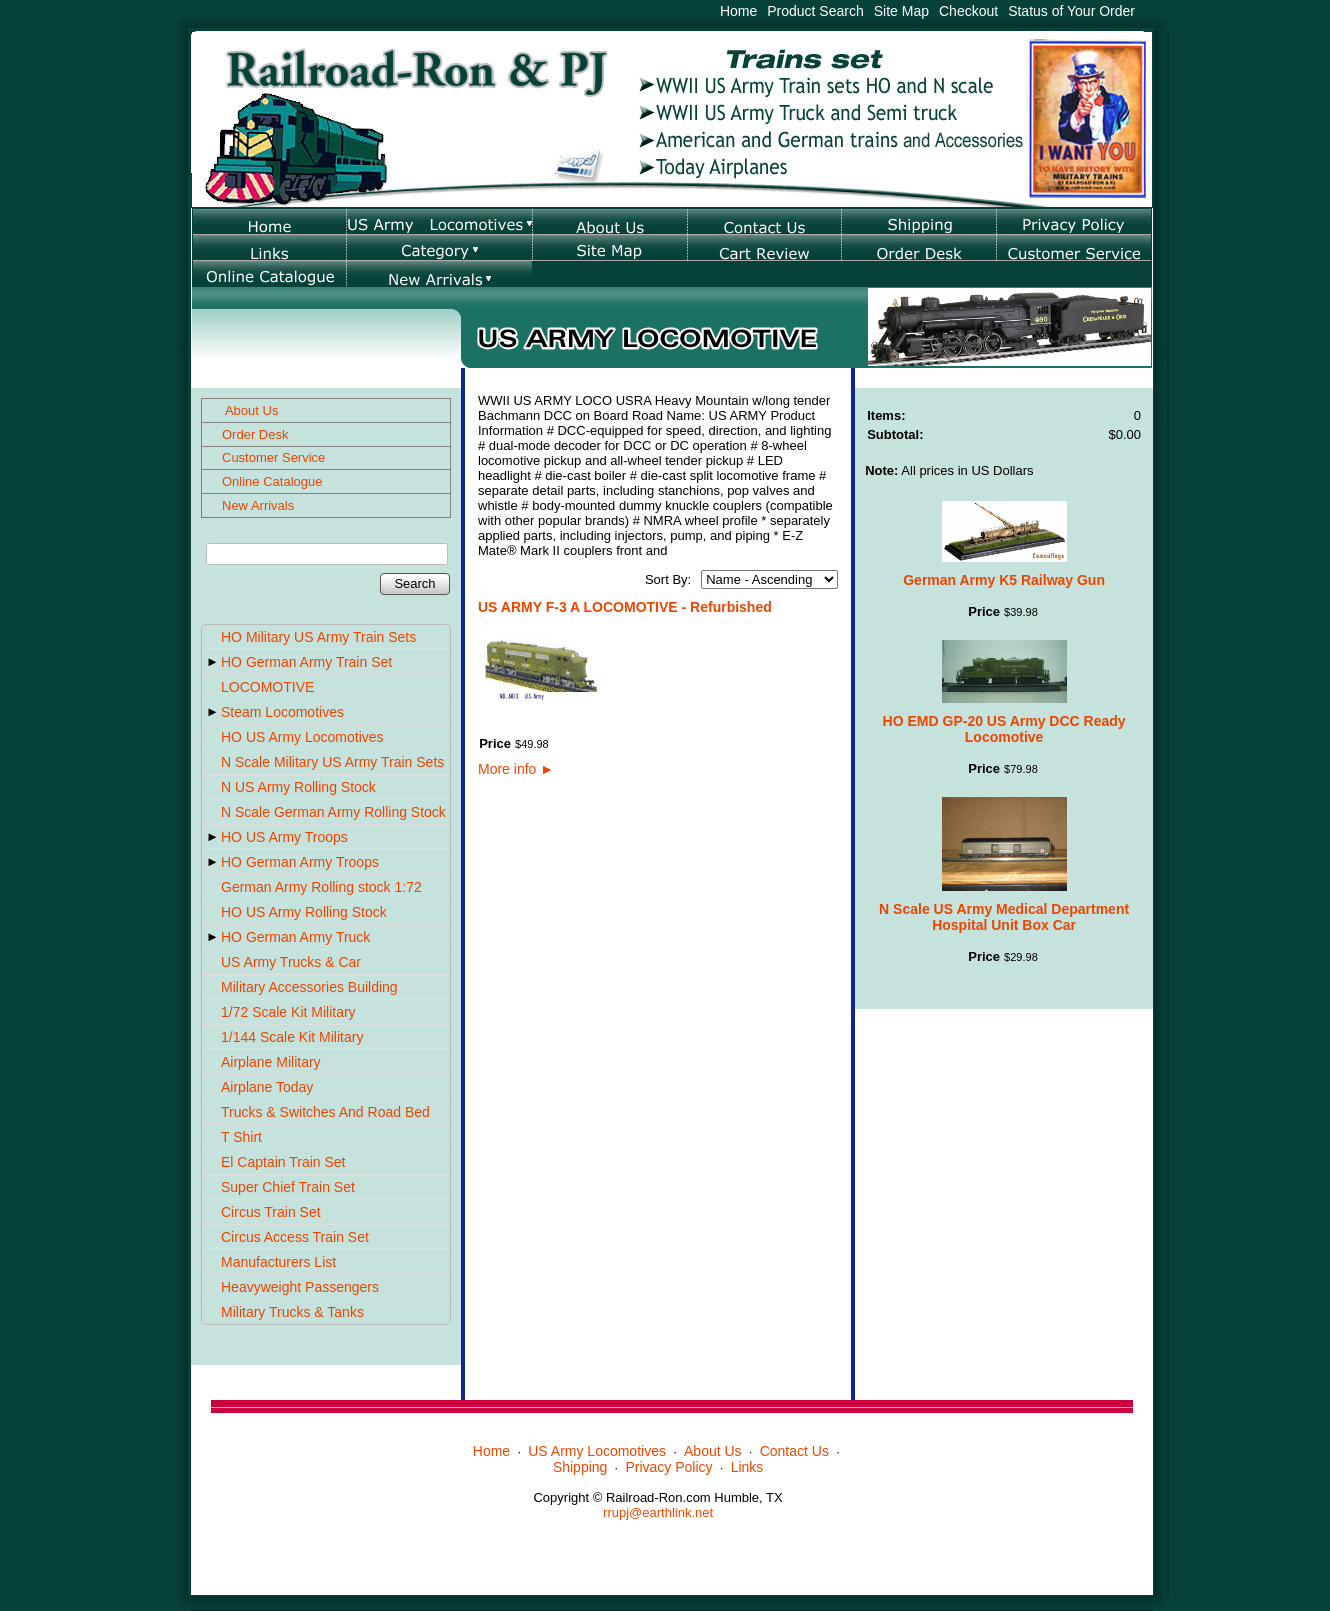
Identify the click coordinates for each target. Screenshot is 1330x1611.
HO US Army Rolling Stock (304, 912)
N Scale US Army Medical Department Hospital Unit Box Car (1004, 917)
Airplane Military (271, 1062)
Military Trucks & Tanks (292, 1312)
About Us (713, 1451)
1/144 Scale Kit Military (292, 1037)
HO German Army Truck (295, 937)
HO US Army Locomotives (302, 737)
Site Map (901, 11)
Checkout (968, 11)
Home (738, 11)
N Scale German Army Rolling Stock (333, 812)
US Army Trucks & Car (291, 962)
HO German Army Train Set (306, 662)
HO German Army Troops (300, 862)
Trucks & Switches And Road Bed (325, 1112)
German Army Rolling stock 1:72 (321, 887)
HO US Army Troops (284, 837)
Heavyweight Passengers (300, 1287)
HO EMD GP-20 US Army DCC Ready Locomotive (1004, 729)
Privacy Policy (668, 1467)
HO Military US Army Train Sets (318, 637)
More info (516, 769)
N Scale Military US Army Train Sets (332, 762)
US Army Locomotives (597, 1451)
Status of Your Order (1071, 11)
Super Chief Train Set (288, 1187)
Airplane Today (267, 1087)
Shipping (580, 1467)
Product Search (815, 11)
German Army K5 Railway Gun (1004, 580)
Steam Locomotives (282, 712)
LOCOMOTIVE (267, 687)
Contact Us (794, 1451)
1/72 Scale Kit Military (288, 1012)
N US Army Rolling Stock (298, 787)
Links (747, 1467)
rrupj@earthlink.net (658, 1512)
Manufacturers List (278, 1262)
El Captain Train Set (283, 1162)
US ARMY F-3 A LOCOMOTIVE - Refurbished (625, 607)
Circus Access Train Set (295, 1237)
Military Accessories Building (309, 987)
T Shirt (241, 1137)
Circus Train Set (271, 1212)
